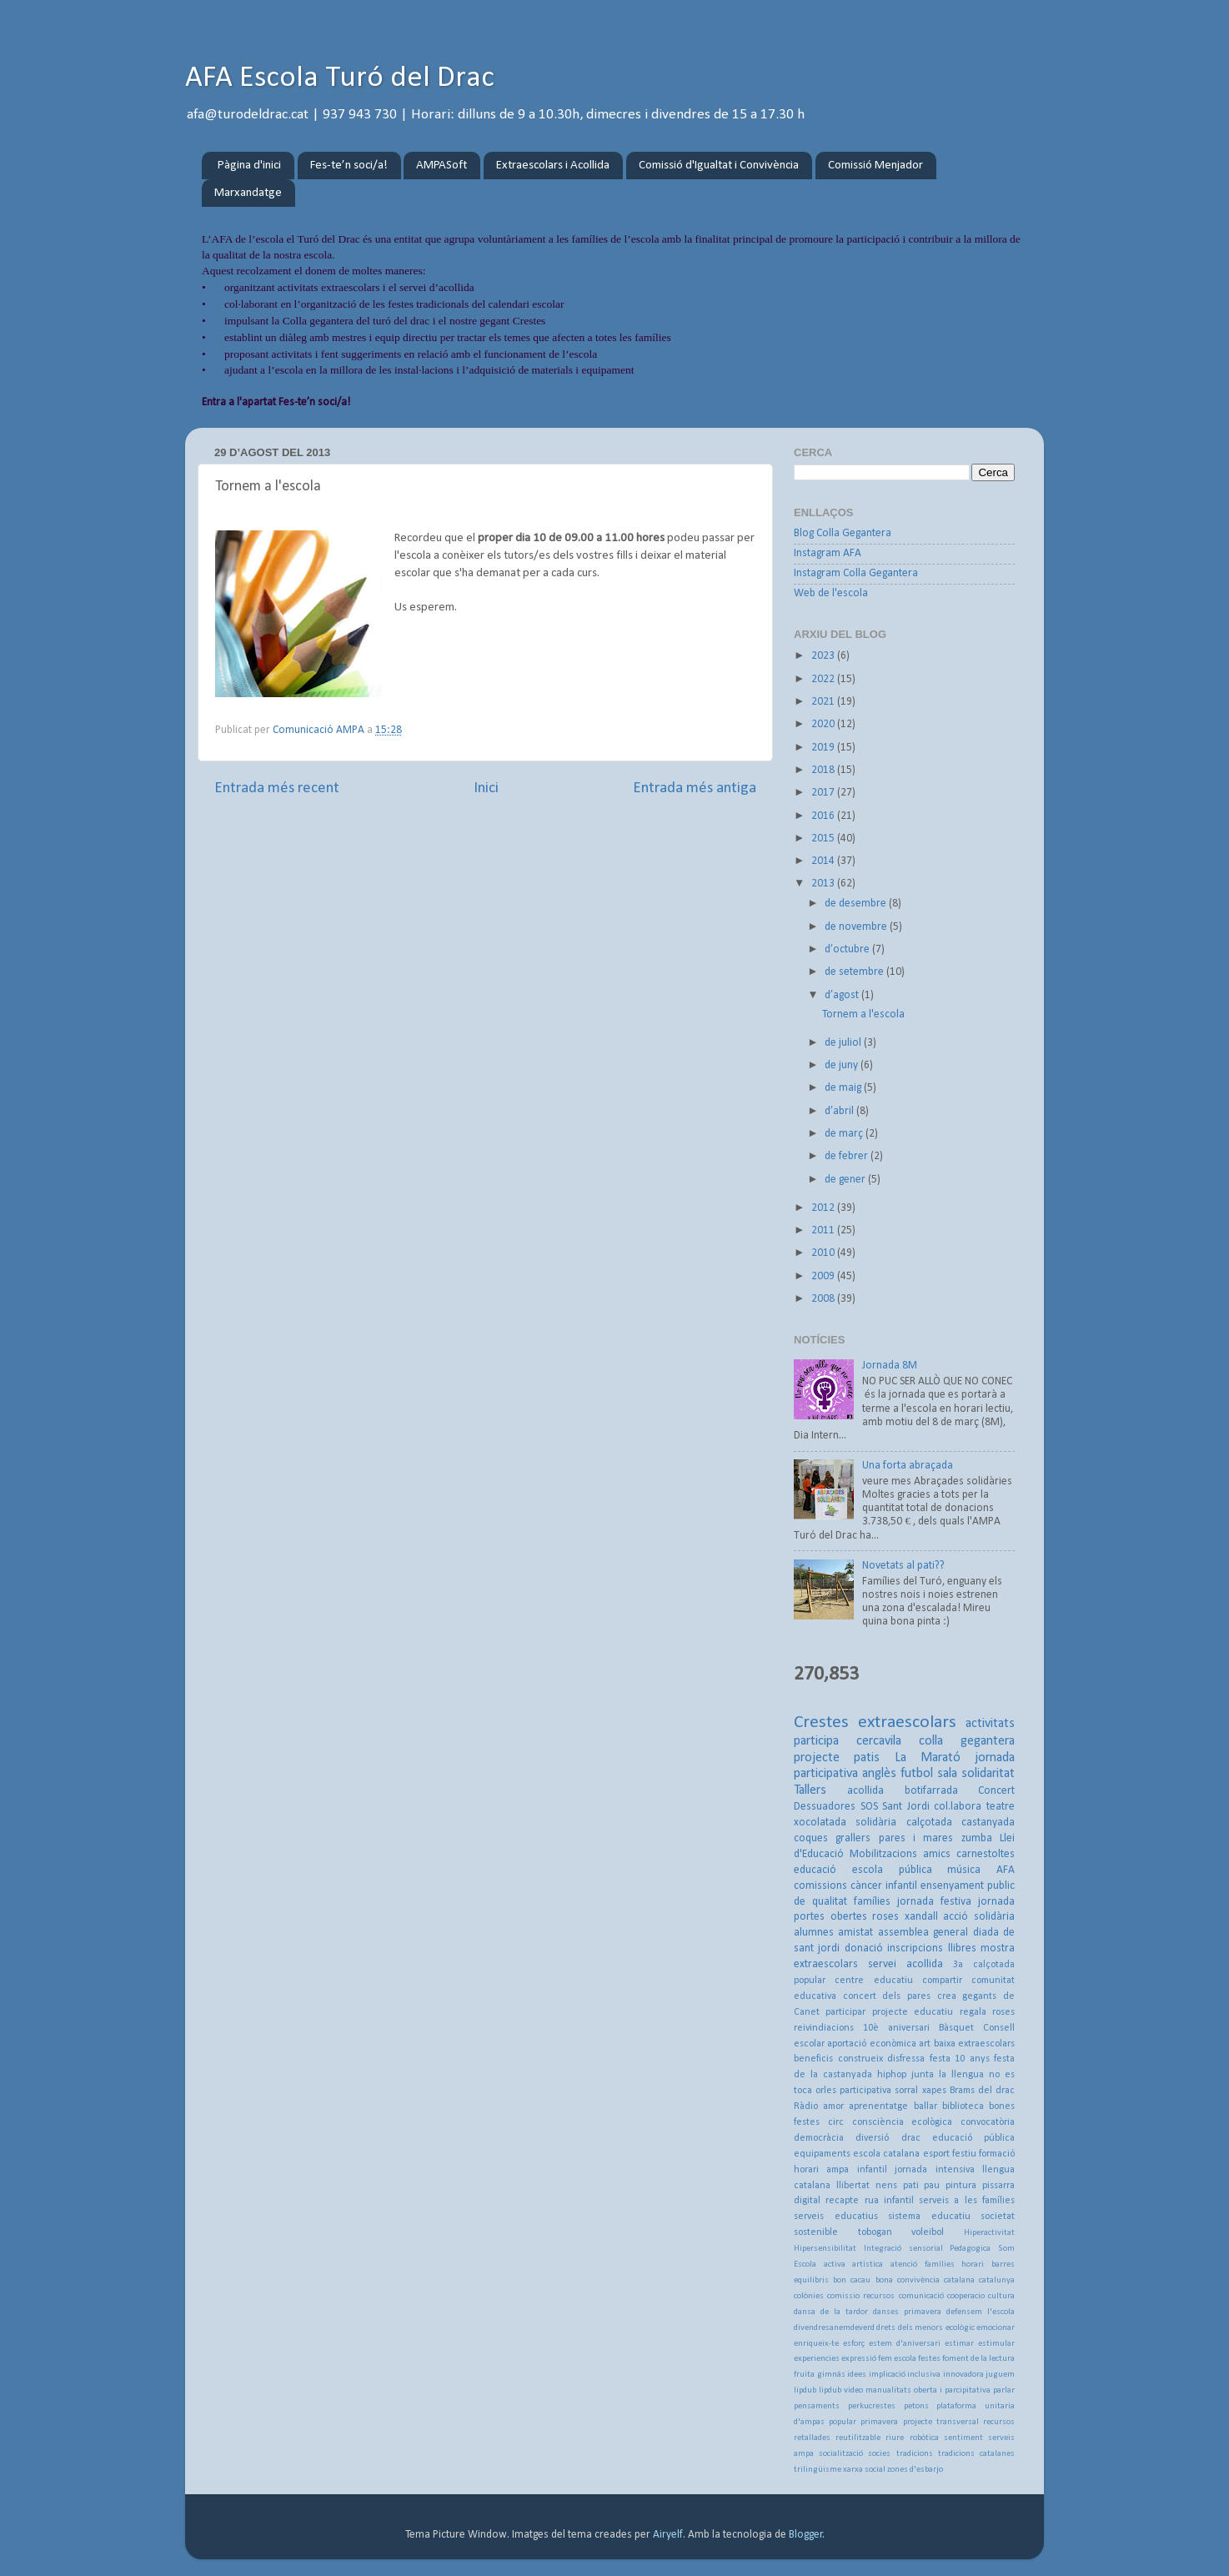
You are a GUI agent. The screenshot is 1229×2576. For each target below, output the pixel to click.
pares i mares (916, 1838)
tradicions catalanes (976, 2453)
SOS (869, 1806)
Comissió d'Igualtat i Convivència (719, 165)
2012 (824, 1208)
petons (916, 2406)
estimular (996, 2343)
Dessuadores (824, 1806)
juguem (1000, 2374)
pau (932, 2186)
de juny (842, 1065)
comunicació (921, 2296)
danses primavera (907, 2312)
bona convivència (907, 2280)
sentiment (963, 2438)
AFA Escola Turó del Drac (339, 78)
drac (910, 2138)
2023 (824, 655)
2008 (824, 1298)
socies (879, 2453)
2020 (824, 724)
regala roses (987, 2012)
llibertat (853, 2186)
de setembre (855, 972)
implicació (887, 2374)
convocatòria (988, 2122)
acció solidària (979, 1916)
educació (815, 1870)
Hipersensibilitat (825, 2248)
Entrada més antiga (694, 788)
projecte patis (837, 1758)
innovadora (963, 2374)
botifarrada (931, 1790)
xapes (934, 2091)
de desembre (857, 903)
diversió (872, 2138)
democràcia (819, 2138)
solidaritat (988, 1773)
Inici (486, 788)
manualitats (888, 2390)
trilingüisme (817, 2469)
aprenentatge (878, 2106)
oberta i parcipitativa (952, 2390)
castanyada (988, 1822)
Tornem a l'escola (863, 1014)
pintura (961, 2186)
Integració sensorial (903, 2248)
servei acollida (905, 1964)
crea (946, 1996)
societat (998, 2217)
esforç (854, 2343)
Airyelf (668, 2534)
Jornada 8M (889, 1365)
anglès (879, 1773)
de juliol (844, 1042)
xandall (921, 1916)
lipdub (805, 2390)
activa (834, 2264)
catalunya (997, 2280)
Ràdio (806, 2106)
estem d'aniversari (905, 2343)
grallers (852, 1838)
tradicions (914, 2453)
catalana (959, 2280)
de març (845, 1133)
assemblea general (923, 1932)
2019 (824, 747)
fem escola (897, 2358)
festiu (964, 2154)
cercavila (878, 1741)
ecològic (960, 2327)
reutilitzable (857, 2438)
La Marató (928, 1758)
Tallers (810, 1790)
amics (937, 1854)
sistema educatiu (929, 2217)
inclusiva (924, 2374)
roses (885, 1916)
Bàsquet (956, 2028)
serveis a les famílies (967, 2201)
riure (894, 2438)
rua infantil (889, 2201)
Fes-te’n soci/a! (349, 165)
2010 (824, 1253)
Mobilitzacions (883, 1854)
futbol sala (928, 1773)
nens (886, 2186)
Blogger (806, 2534)
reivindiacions (824, 2028)
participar (845, 2012)
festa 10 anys (960, 2059)
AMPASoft (441, 165)
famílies (872, 1901)
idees (856, 2374)
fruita (804, 2374)
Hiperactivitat (989, 2232)
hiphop (891, 2075)
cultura (1001, 2296)
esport (936, 2154)
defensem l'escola (980, 2312)
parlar (1004, 2390)
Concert (996, 1790)
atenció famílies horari (937, 2264)
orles (825, 2091)
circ (836, 2122)
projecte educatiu (912, 2012)
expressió (858, 2358)
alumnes (814, 1932)
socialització (841, 2453)
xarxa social (864, 2469)
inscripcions (915, 1948)
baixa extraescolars (974, 2044)
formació (997, 2154)
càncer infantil (883, 1886)
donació (864, 1948)
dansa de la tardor (831, 2312)
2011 (824, 1230)
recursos (999, 2422)
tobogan (875, 2232)
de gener (846, 1179)
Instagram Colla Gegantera (856, 573)
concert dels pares (887, 1996)
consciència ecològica (902, 2122)
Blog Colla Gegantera (842, 533)
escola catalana (886, 2154)
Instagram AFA (827, 553)
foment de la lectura (978, 2358)
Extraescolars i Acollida (552, 165)
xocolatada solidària (845, 1822)
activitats (990, 1723)
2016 (824, 816)
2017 (824, 792)
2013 (824, 883)
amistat (855, 1932)
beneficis (813, 2059)
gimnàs (831, 2374)
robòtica (924, 2438)
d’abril (840, 1111)
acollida (865, 1790)
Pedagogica (970, 2248)
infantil (872, 2170)
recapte (842, 2201)
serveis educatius (836, 2217)
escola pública (892, 1870)
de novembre (857, 926)
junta (922, 2075)
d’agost (843, 995)
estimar (959, 2343)
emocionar (995, 2327)
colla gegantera (967, 1741)
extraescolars (907, 1722)
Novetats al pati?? (903, 1565)
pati (911, 2186)
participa (816, 1741)
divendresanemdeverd (834, 2327)
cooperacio (966, 2296)
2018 (824, 770)
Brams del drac (982, 2091)
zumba (976, 1838)
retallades (812, 2438)
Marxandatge (248, 193)
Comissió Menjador (875, 165)
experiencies (817, 2358)
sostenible (816, 2232)
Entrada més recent (276, 788)
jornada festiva (934, 1901)
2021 (824, 701)
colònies (809, 2296)
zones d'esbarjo (915, 2469)
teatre (1000, 1806)
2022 (824, 679)
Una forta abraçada (907, 1465)
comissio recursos (861, 2296)
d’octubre (848, 949)
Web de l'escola (831, 593)
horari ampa (821, 2170)
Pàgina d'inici (249, 165)
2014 (824, 861)
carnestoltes (985, 1854)
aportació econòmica (871, 2044)
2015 (824, 838)
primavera (879, 2422)
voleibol (927, 2232)
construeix (860, 2059)
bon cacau (851, 2280)
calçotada (929, 1822)
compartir (942, 1981)
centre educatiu (873, 1981)
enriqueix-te (816, 2343)
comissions (820, 1886)
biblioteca (963, 2106)
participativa (865, 2091)
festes (929, 2358)
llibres (962, 1948)
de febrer (847, 1156)
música (964, 1870)
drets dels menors (909, 2327)
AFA (1005, 1870)
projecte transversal (941, 2422)
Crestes (821, 1722)
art (925, 2044)
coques (811, 1838)
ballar (925, 2106)
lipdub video (841, 2390)
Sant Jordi (906, 1806)
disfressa (906, 2059)
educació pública (973, 2138)
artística (867, 2264)
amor (833, 2106)
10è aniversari (896, 2028)
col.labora (957, 1806)
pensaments (817, 2406)
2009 (824, 1276)
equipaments (822, 2154)
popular (842, 2422)
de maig (844, 1087)
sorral (906, 2091)
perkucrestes (871, 2406)
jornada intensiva (934, 2170)
